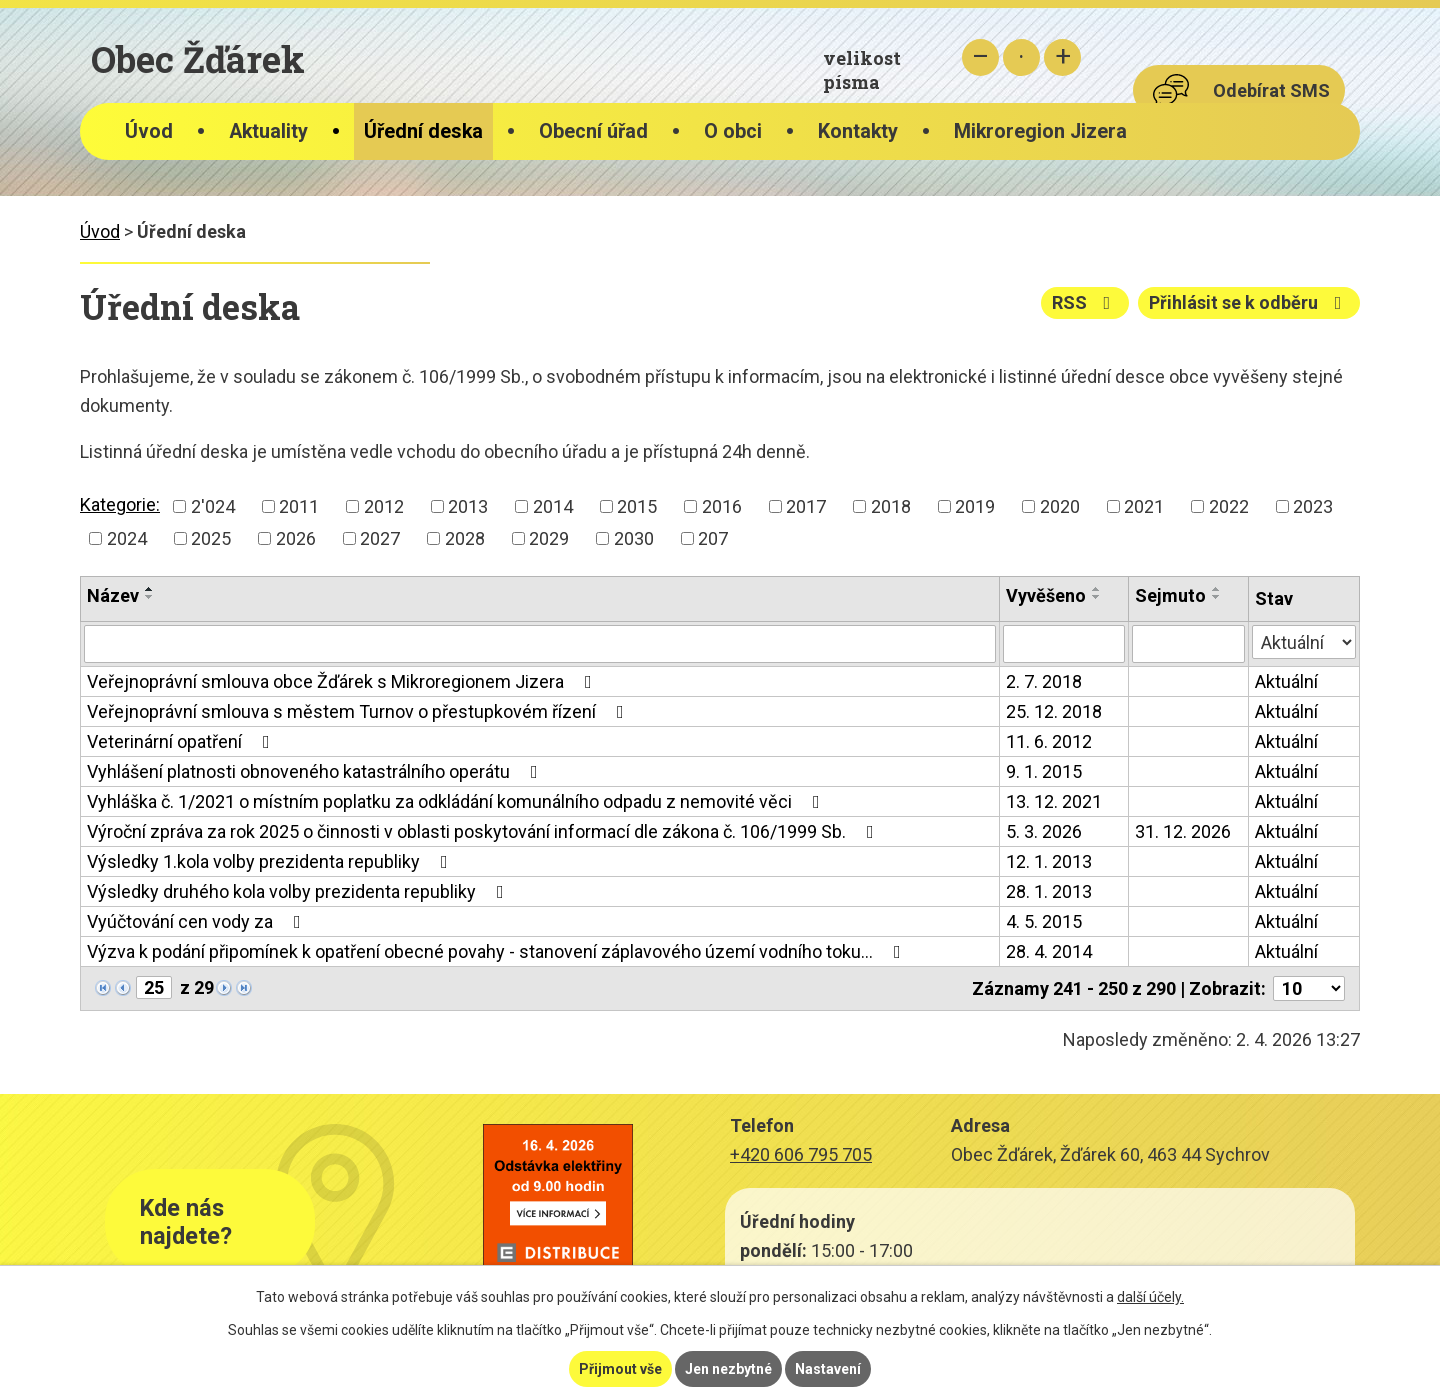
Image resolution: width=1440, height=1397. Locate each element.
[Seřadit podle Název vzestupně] (150, 589)
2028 (465, 538)
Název (113, 595)
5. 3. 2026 (1044, 831)
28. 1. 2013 (1049, 891)
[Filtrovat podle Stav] (1304, 642)
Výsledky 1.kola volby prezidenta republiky (271, 861)
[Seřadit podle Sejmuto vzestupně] (1217, 589)
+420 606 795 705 (801, 1154)
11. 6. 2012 (1049, 741)
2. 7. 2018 (1044, 681)
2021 (1144, 506)
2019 (975, 506)
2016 (722, 506)
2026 (296, 538)
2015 (637, 506)
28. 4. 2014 (1049, 951)
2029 (549, 538)
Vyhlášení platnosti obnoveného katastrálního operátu (316, 771)
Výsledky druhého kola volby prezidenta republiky (299, 891)
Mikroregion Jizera (1040, 131)
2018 (891, 506)
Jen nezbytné (728, 1369)
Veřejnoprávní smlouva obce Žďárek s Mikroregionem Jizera (343, 681)
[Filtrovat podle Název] (540, 644)
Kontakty (858, 131)
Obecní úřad (593, 131)
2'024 (213, 506)
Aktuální (1286, 681)
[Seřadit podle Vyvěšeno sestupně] (1097, 597)
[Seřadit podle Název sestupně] (150, 597)
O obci (733, 131)
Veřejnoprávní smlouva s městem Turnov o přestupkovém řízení (359, 711)
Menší (980, 57)
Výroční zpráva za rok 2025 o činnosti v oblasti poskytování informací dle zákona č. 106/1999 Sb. (484, 831)
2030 (634, 538)
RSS (1085, 302)
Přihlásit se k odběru (1249, 302)
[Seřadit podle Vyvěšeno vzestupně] (1097, 589)
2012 (384, 506)
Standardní (1021, 57)
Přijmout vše (620, 1369)
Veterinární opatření (182, 741)
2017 (806, 506)
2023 (1313, 506)
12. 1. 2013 (1049, 861)
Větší (1062, 57)
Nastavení (828, 1369)
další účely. (1150, 1297)
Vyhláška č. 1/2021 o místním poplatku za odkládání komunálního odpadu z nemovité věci (457, 801)
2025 (211, 538)
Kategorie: (120, 504)
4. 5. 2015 (1044, 921)
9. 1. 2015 (1044, 771)
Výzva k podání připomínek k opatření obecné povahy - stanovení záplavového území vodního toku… (498, 951)
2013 (468, 506)
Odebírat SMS (1271, 90)
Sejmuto (1170, 595)
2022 (1229, 506)
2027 (380, 538)
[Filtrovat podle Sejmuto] (1188, 644)
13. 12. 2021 (1054, 801)
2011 (299, 506)
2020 (1060, 506)
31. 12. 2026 (1183, 831)
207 (713, 538)
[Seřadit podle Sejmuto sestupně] (1217, 597)
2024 (127, 538)
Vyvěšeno (1046, 595)
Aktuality (268, 131)
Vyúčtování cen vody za (198, 921)
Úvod (149, 131)
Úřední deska (423, 131)
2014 (553, 506)
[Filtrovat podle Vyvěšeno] (1064, 644)
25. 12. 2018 (1054, 711)
